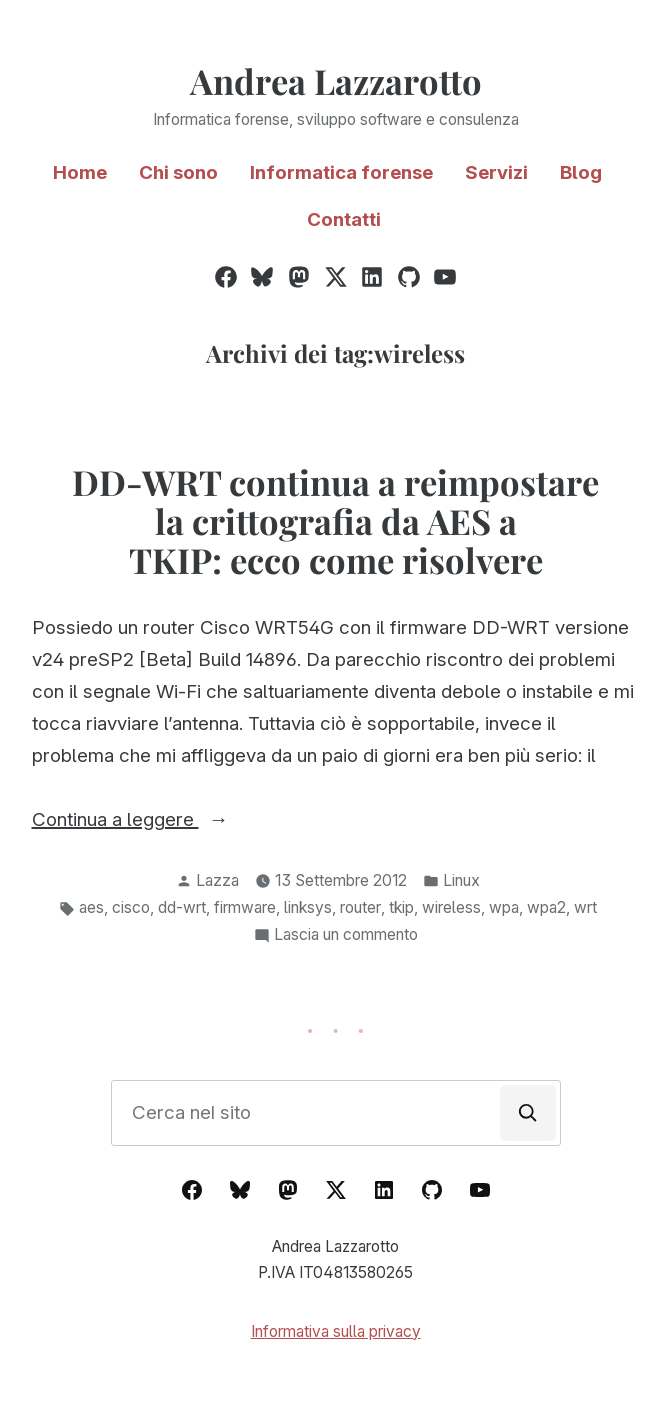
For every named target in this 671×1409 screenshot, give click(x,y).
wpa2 (546, 907)
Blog (581, 172)
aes (91, 907)
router (360, 907)
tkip (401, 907)
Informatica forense (341, 172)
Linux (461, 880)
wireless (451, 907)
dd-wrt (182, 907)
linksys (308, 907)
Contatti (344, 219)
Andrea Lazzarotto (336, 81)
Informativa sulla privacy (336, 1331)
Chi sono (178, 172)
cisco (131, 907)
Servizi (496, 172)
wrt (585, 907)
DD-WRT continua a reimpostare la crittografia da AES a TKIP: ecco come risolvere (335, 521)
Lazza (217, 880)
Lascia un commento (346, 935)
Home (80, 172)
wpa (504, 907)
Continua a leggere (167, 820)
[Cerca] (528, 1113)
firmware (245, 907)
